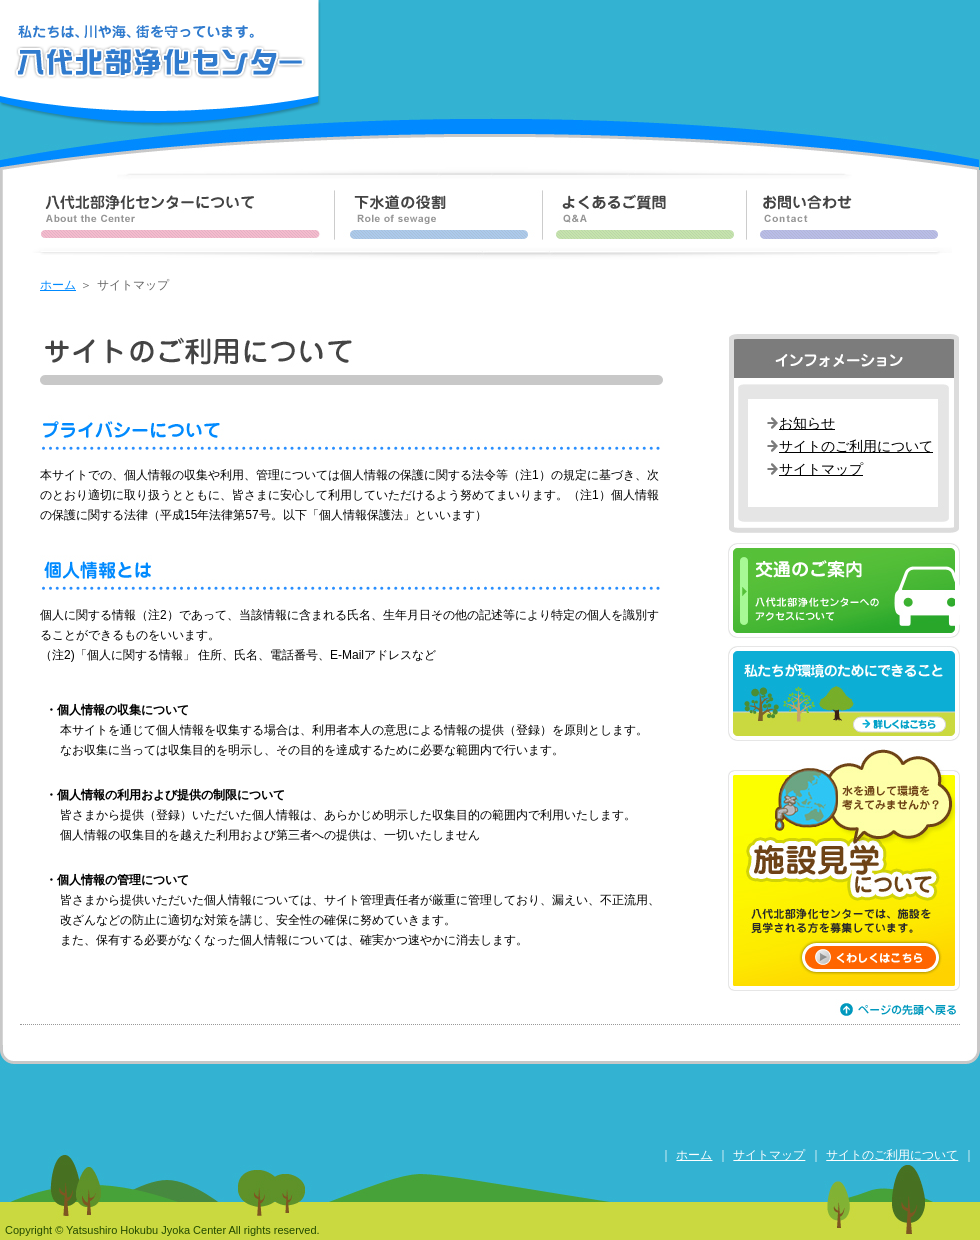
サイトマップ (821, 469)
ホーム (58, 285)
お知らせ (807, 423)
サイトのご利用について (856, 446)
